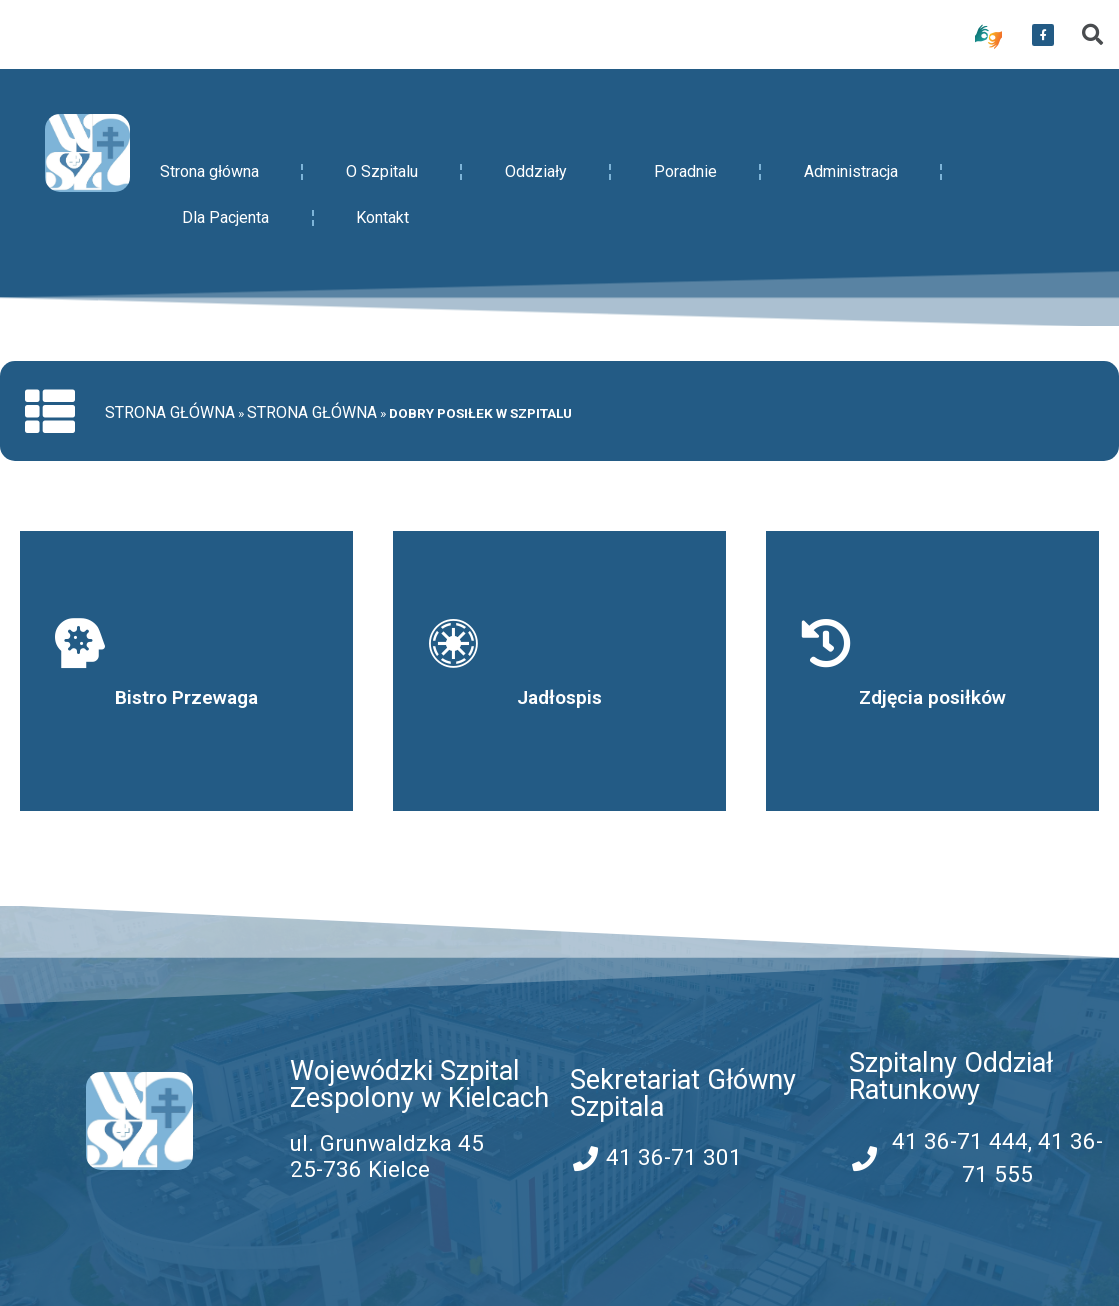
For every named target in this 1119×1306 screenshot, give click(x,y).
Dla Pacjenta (225, 217)
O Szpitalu (382, 171)
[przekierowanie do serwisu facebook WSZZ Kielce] (1043, 35)
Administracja (851, 171)
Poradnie (685, 171)
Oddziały (536, 171)
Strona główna (209, 171)
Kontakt (382, 217)
